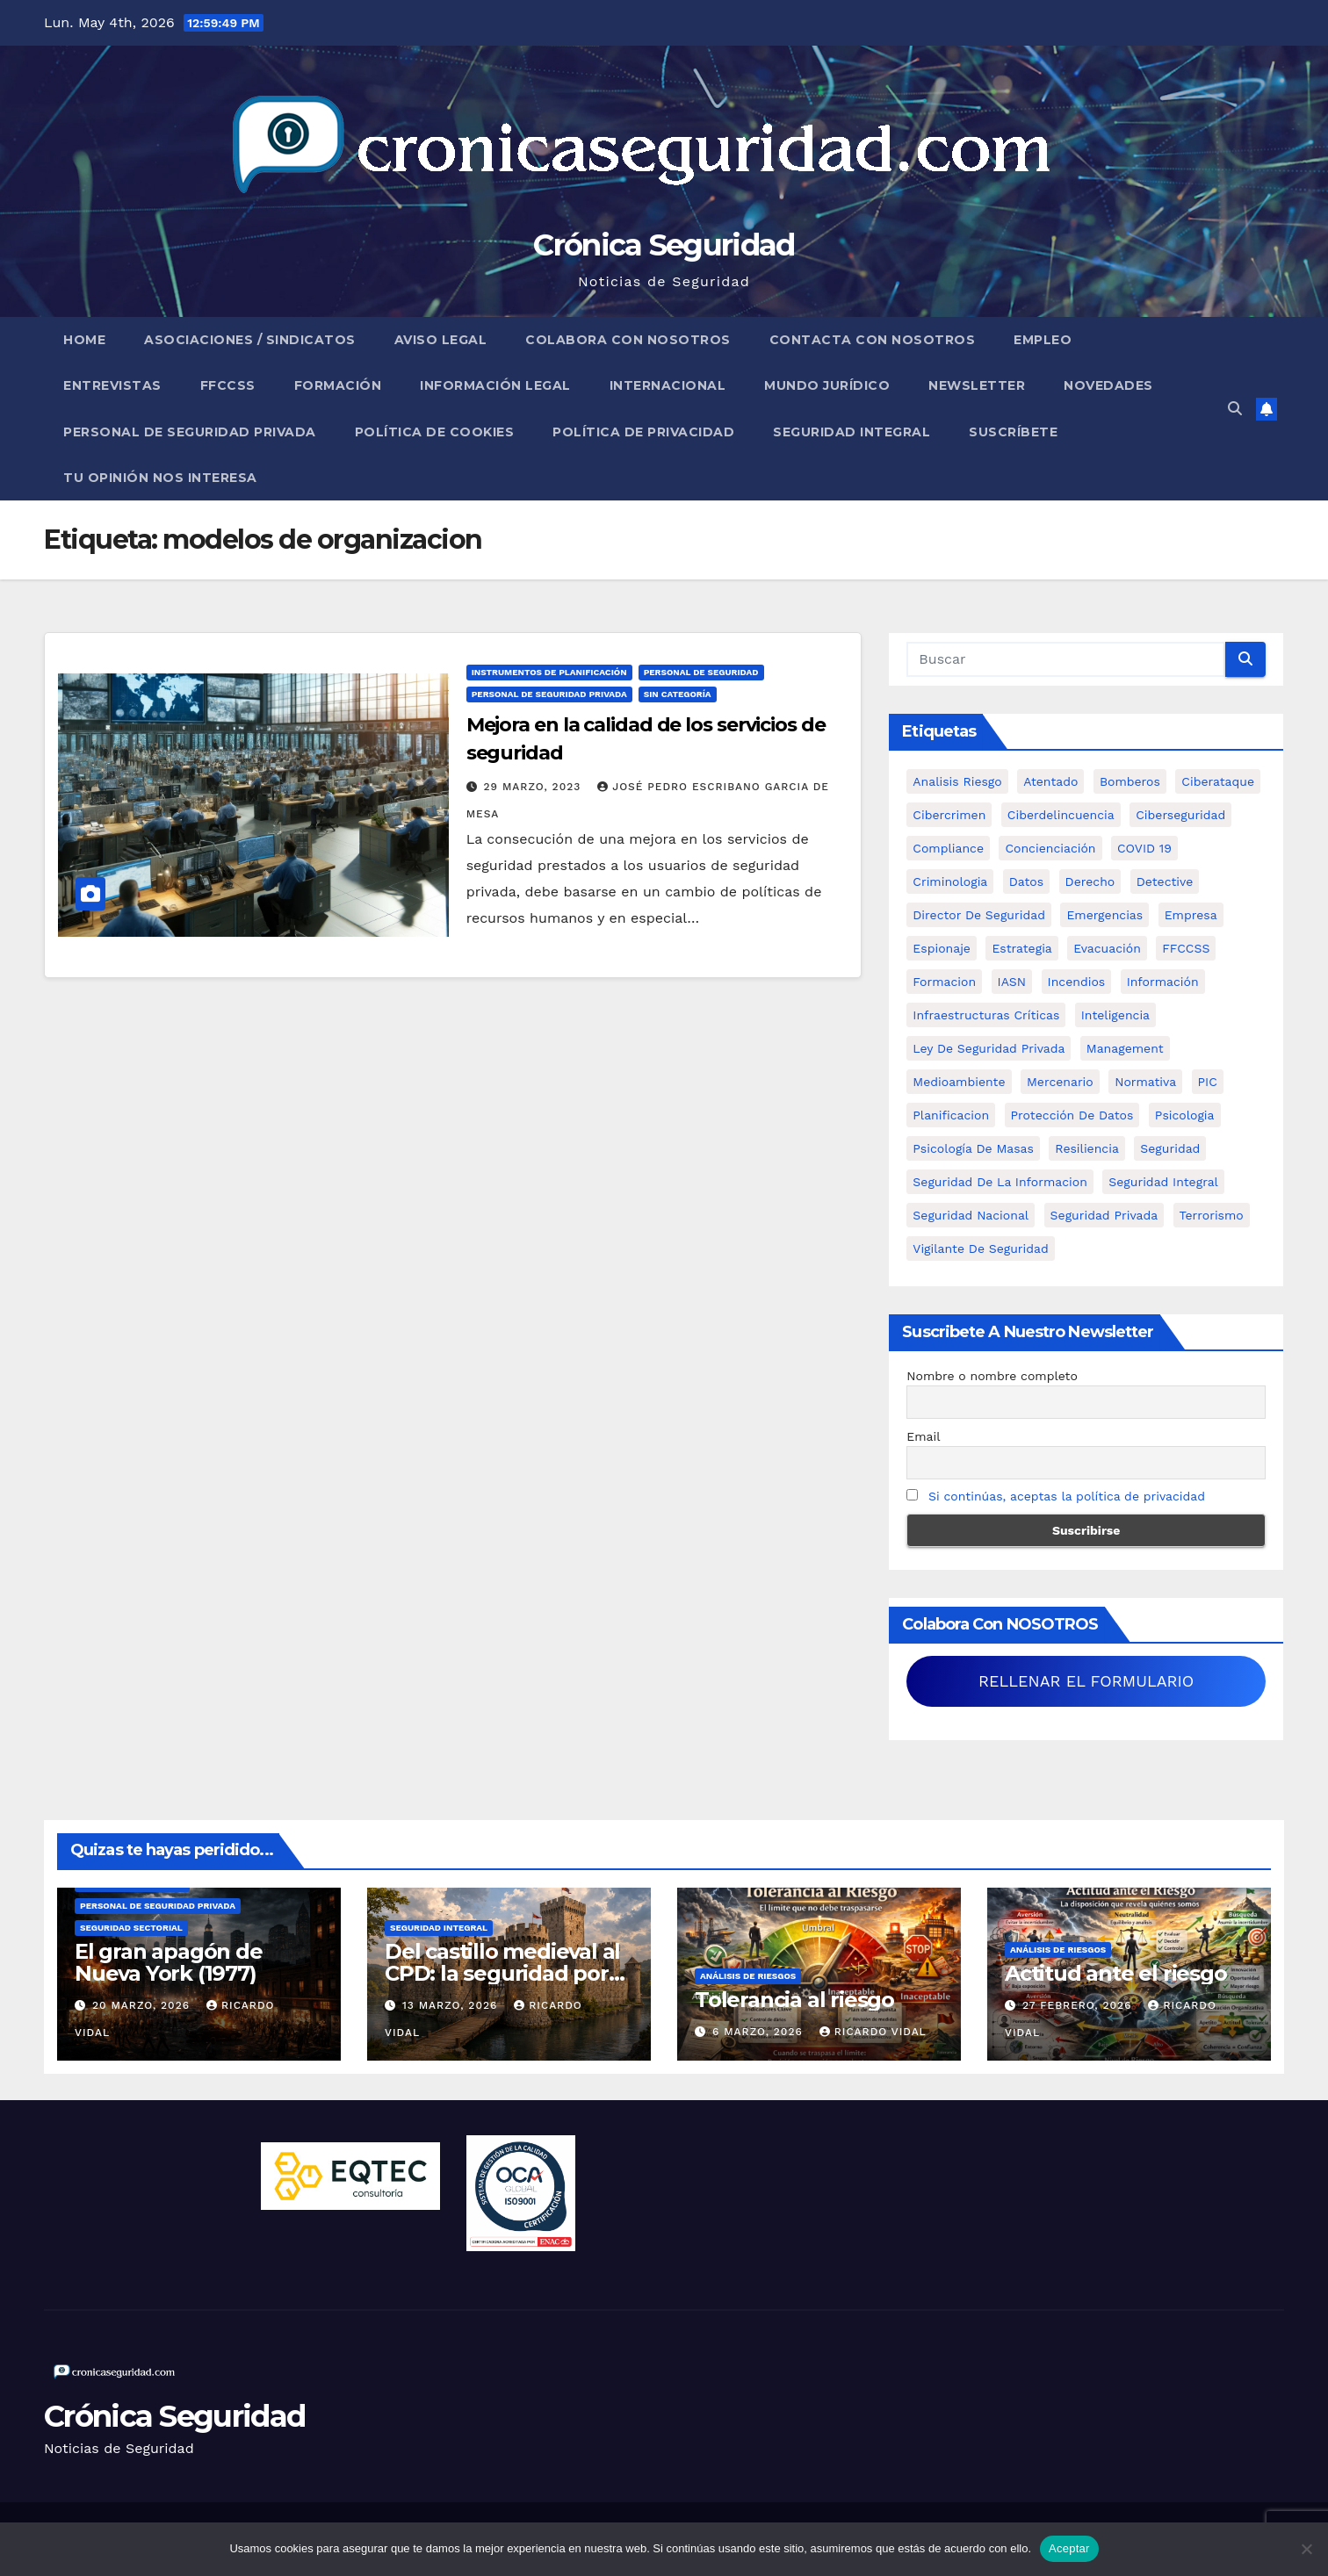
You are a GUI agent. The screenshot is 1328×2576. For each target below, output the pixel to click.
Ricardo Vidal (873, 2032)
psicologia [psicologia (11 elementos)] (1185, 1115)
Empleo (1043, 340)
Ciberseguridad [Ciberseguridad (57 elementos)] (1180, 815)
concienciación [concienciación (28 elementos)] (1050, 848)
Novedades (1108, 385)
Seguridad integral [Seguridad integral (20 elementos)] (1163, 1182)
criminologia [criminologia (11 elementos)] (950, 881)
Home (84, 340)
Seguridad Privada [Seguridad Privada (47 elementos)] (1104, 1215)
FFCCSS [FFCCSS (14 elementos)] (1185, 948)
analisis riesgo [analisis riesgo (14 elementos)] (957, 781)
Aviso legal (440, 340)
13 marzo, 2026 (452, 2005)
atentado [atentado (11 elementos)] (1050, 781)
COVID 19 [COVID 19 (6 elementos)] (1144, 848)
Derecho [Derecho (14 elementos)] (1090, 881)
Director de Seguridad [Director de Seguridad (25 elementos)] (979, 915)
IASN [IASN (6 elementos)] (1012, 982)
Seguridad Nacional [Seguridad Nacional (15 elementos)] (970, 1215)
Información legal (495, 385)
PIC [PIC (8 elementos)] (1207, 1082)
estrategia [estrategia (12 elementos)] (1021, 948)
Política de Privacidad (643, 432)
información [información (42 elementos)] (1163, 982)
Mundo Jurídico (827, 385)
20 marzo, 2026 (143, 2005)
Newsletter (976, 385)
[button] (1235, 408)
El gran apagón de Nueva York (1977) (169, 1962)
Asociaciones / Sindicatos (250, 340)
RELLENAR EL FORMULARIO (1086, 1681)
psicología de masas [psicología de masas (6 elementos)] (973, 1148)
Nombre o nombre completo (992, 1376)
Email (923, 1436)
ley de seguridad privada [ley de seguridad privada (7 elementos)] (989, 1048)
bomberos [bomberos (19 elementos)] (1130, 781)
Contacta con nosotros (872, 340)
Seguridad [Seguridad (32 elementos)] (1170, 1148)
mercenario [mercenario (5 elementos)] (1060, 1082)
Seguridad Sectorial (131, 1927)
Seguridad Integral (851, 432)
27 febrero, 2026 (1079, 2005)
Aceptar (1069, 2548)
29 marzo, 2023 (535, 787)
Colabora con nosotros (628, 340)
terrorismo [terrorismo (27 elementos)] (1212, 1215)
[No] (1306, 2549)
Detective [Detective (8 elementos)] (1165, 881)
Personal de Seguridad (701, 672)
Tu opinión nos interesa (160, 478)
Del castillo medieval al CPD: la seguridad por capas (502, 1973)
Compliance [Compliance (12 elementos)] (948, 848)
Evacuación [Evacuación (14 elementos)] (1107, 948)
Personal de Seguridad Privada (189, 432)
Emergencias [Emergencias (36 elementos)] (1104, 915)
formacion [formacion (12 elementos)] (944, 982)
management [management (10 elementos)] (1125, 1048)
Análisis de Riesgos (748, 1976)
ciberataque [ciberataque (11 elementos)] (1217, 781)
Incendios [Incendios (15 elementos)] (1077, 982)
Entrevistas (112, 385)
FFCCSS (228, 385)
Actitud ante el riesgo (1116, 1973)
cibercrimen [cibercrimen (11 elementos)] (949, 815)
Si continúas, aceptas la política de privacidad (1066, 1496)
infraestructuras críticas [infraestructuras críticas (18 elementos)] (986, 1015)
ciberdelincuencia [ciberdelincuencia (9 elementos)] (1061, 815)
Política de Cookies (435, 432)
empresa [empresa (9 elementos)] (1191, 915)
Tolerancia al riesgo (794, 1999)
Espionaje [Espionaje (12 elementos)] (942, 948)
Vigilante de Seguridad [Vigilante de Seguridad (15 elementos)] (980, 1248)
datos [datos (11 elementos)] (1026, 881)
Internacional (668, 385)
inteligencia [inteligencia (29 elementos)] (1115, 1015)
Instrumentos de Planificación (549, 672)
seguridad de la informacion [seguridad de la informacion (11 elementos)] (999, 1182)
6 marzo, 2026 (759, 2032)
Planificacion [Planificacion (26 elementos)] (951, 1115)
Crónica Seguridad (663, 245)
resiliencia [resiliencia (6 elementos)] (1087, 1148)
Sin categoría (677, 694)
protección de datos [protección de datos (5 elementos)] (1072, 1115)
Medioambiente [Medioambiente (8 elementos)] (959, 1082)
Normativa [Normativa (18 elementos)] (1145, 1082)
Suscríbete (1013, 432)
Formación (338, 385)
